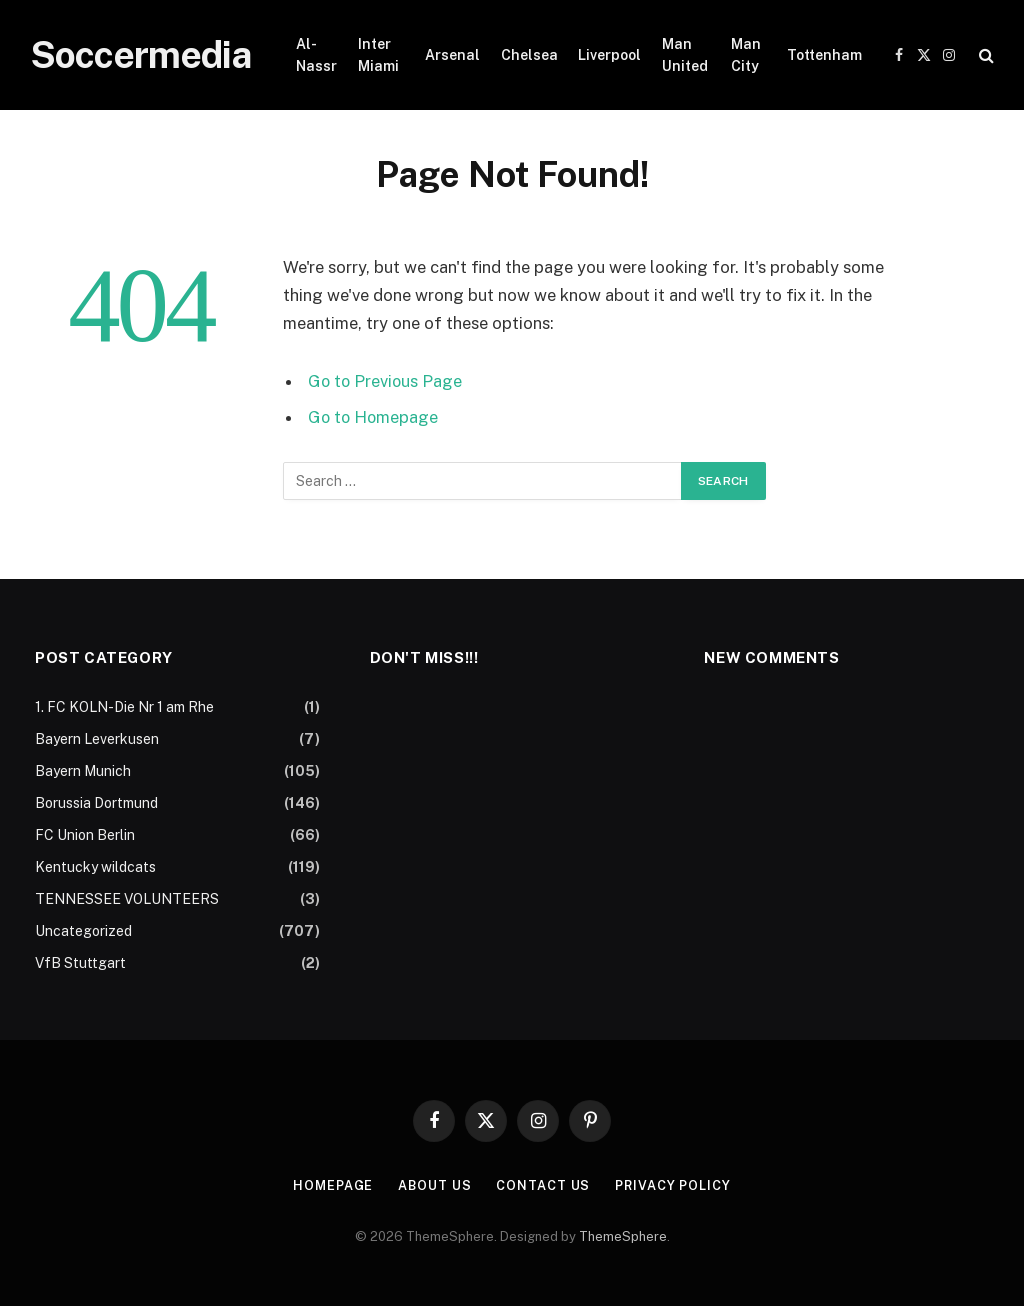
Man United (685, 55)
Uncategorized (83, 931)
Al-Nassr (316, 55)
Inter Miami (378, 55)
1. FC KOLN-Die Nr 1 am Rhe (124, 707)
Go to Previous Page (386, 381)
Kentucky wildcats (95, 867)
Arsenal (452, 55)
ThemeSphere (623, 1236)
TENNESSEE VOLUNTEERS (127, 899)
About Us (434, 1185)
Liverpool (609, 55)
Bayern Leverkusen (97, 739)
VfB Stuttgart (80, 963)
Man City (746, 55)
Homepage (331, 1185)
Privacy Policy (674, 1185)
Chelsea (529, 55)
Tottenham (824, 55)
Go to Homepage (374, 417)
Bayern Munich (83, 771)
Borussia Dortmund (96, 803)
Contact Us (543, 1185)
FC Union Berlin (85, 835)
